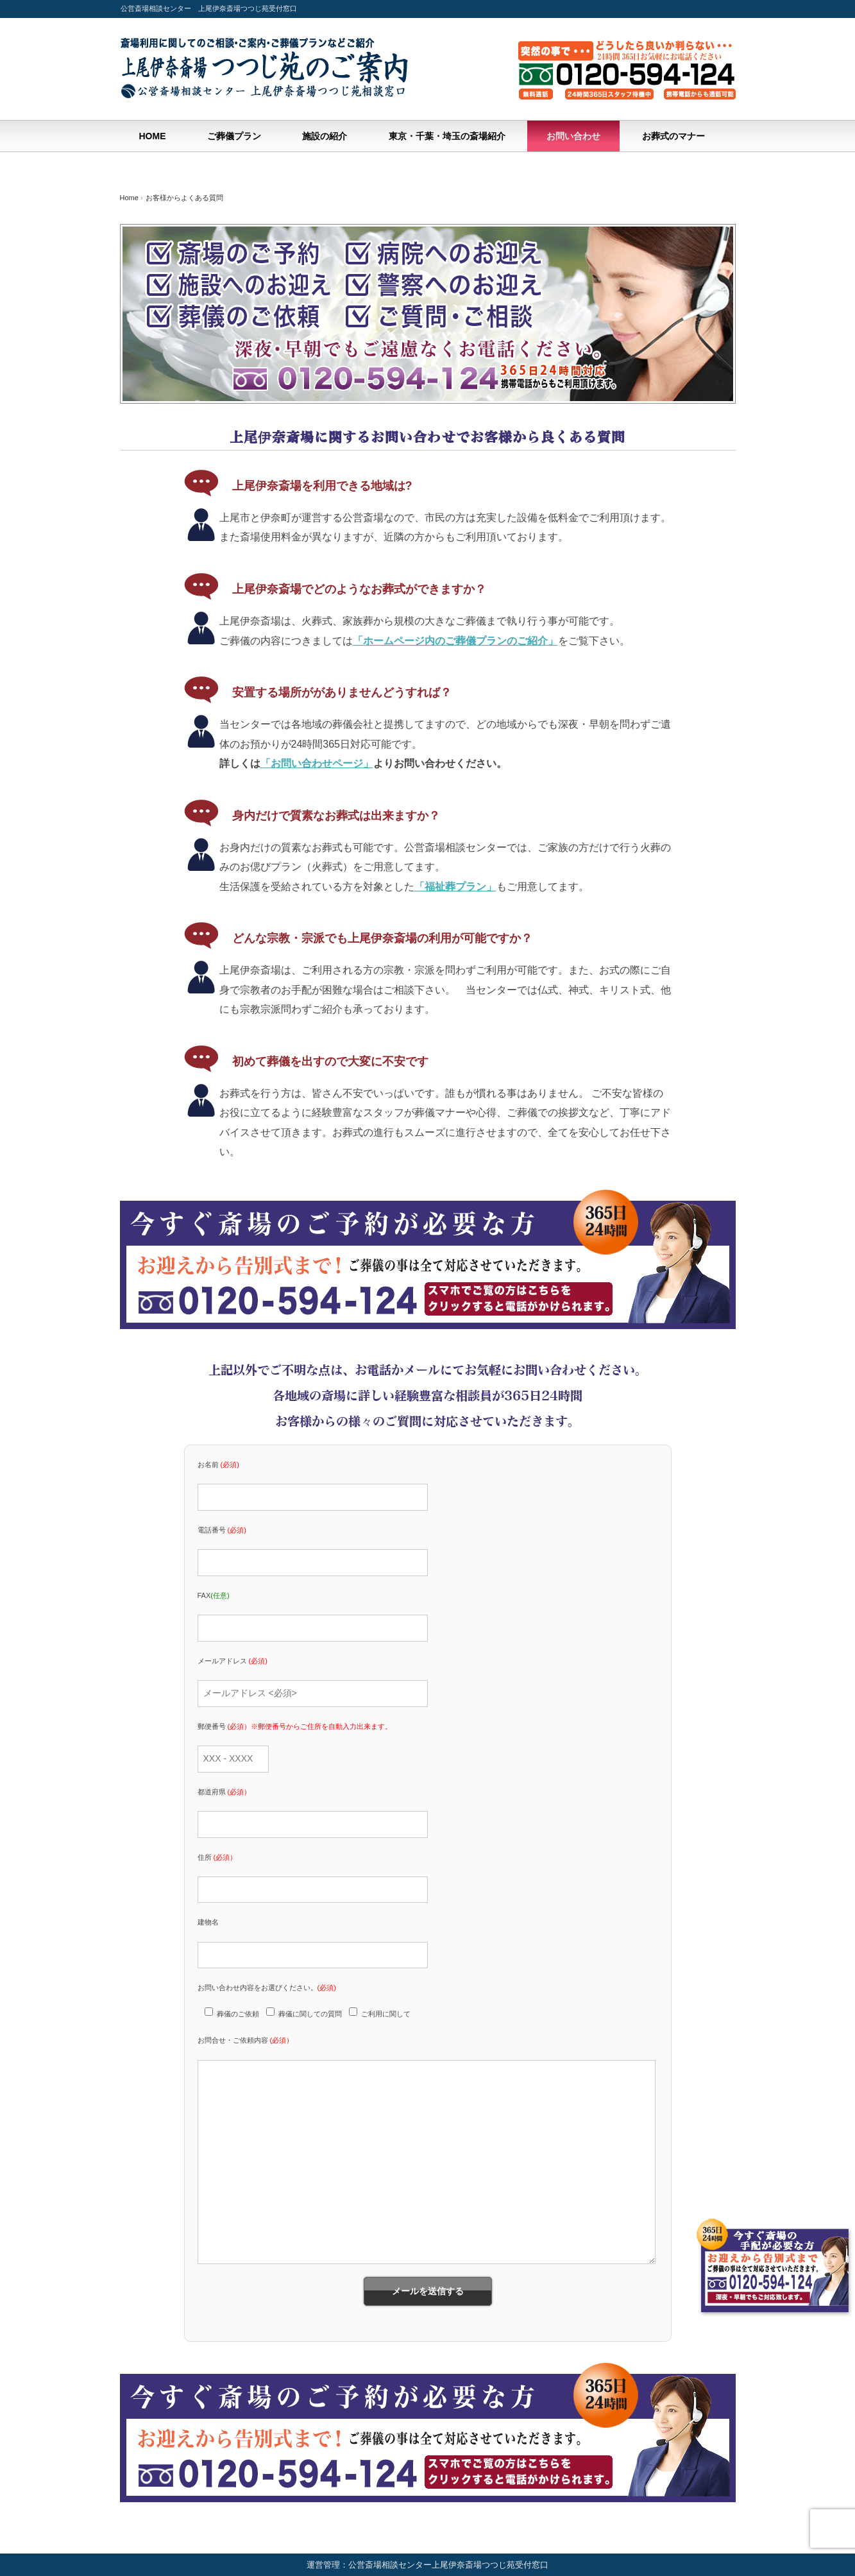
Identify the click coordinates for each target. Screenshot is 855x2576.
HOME (152, 136)
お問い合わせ (573, 136)
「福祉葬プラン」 (455, 886)
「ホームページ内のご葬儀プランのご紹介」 (455, 640)
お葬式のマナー (673, 136)
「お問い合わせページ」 (316, 763)
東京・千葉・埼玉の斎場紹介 (447, 136)
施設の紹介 (324, 136)
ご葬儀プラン (234, 136)
